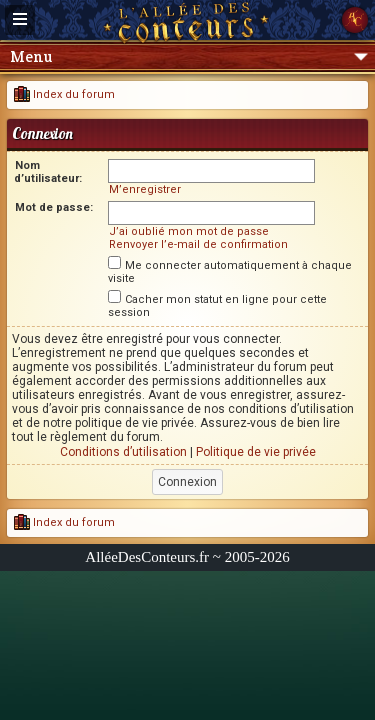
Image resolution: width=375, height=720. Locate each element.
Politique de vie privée (256, 452)
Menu (189, 56)
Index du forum (64, 94)
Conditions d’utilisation (123, 452)
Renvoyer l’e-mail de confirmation (198, 244)
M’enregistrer (145, 189)
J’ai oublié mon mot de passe (189, 231)
